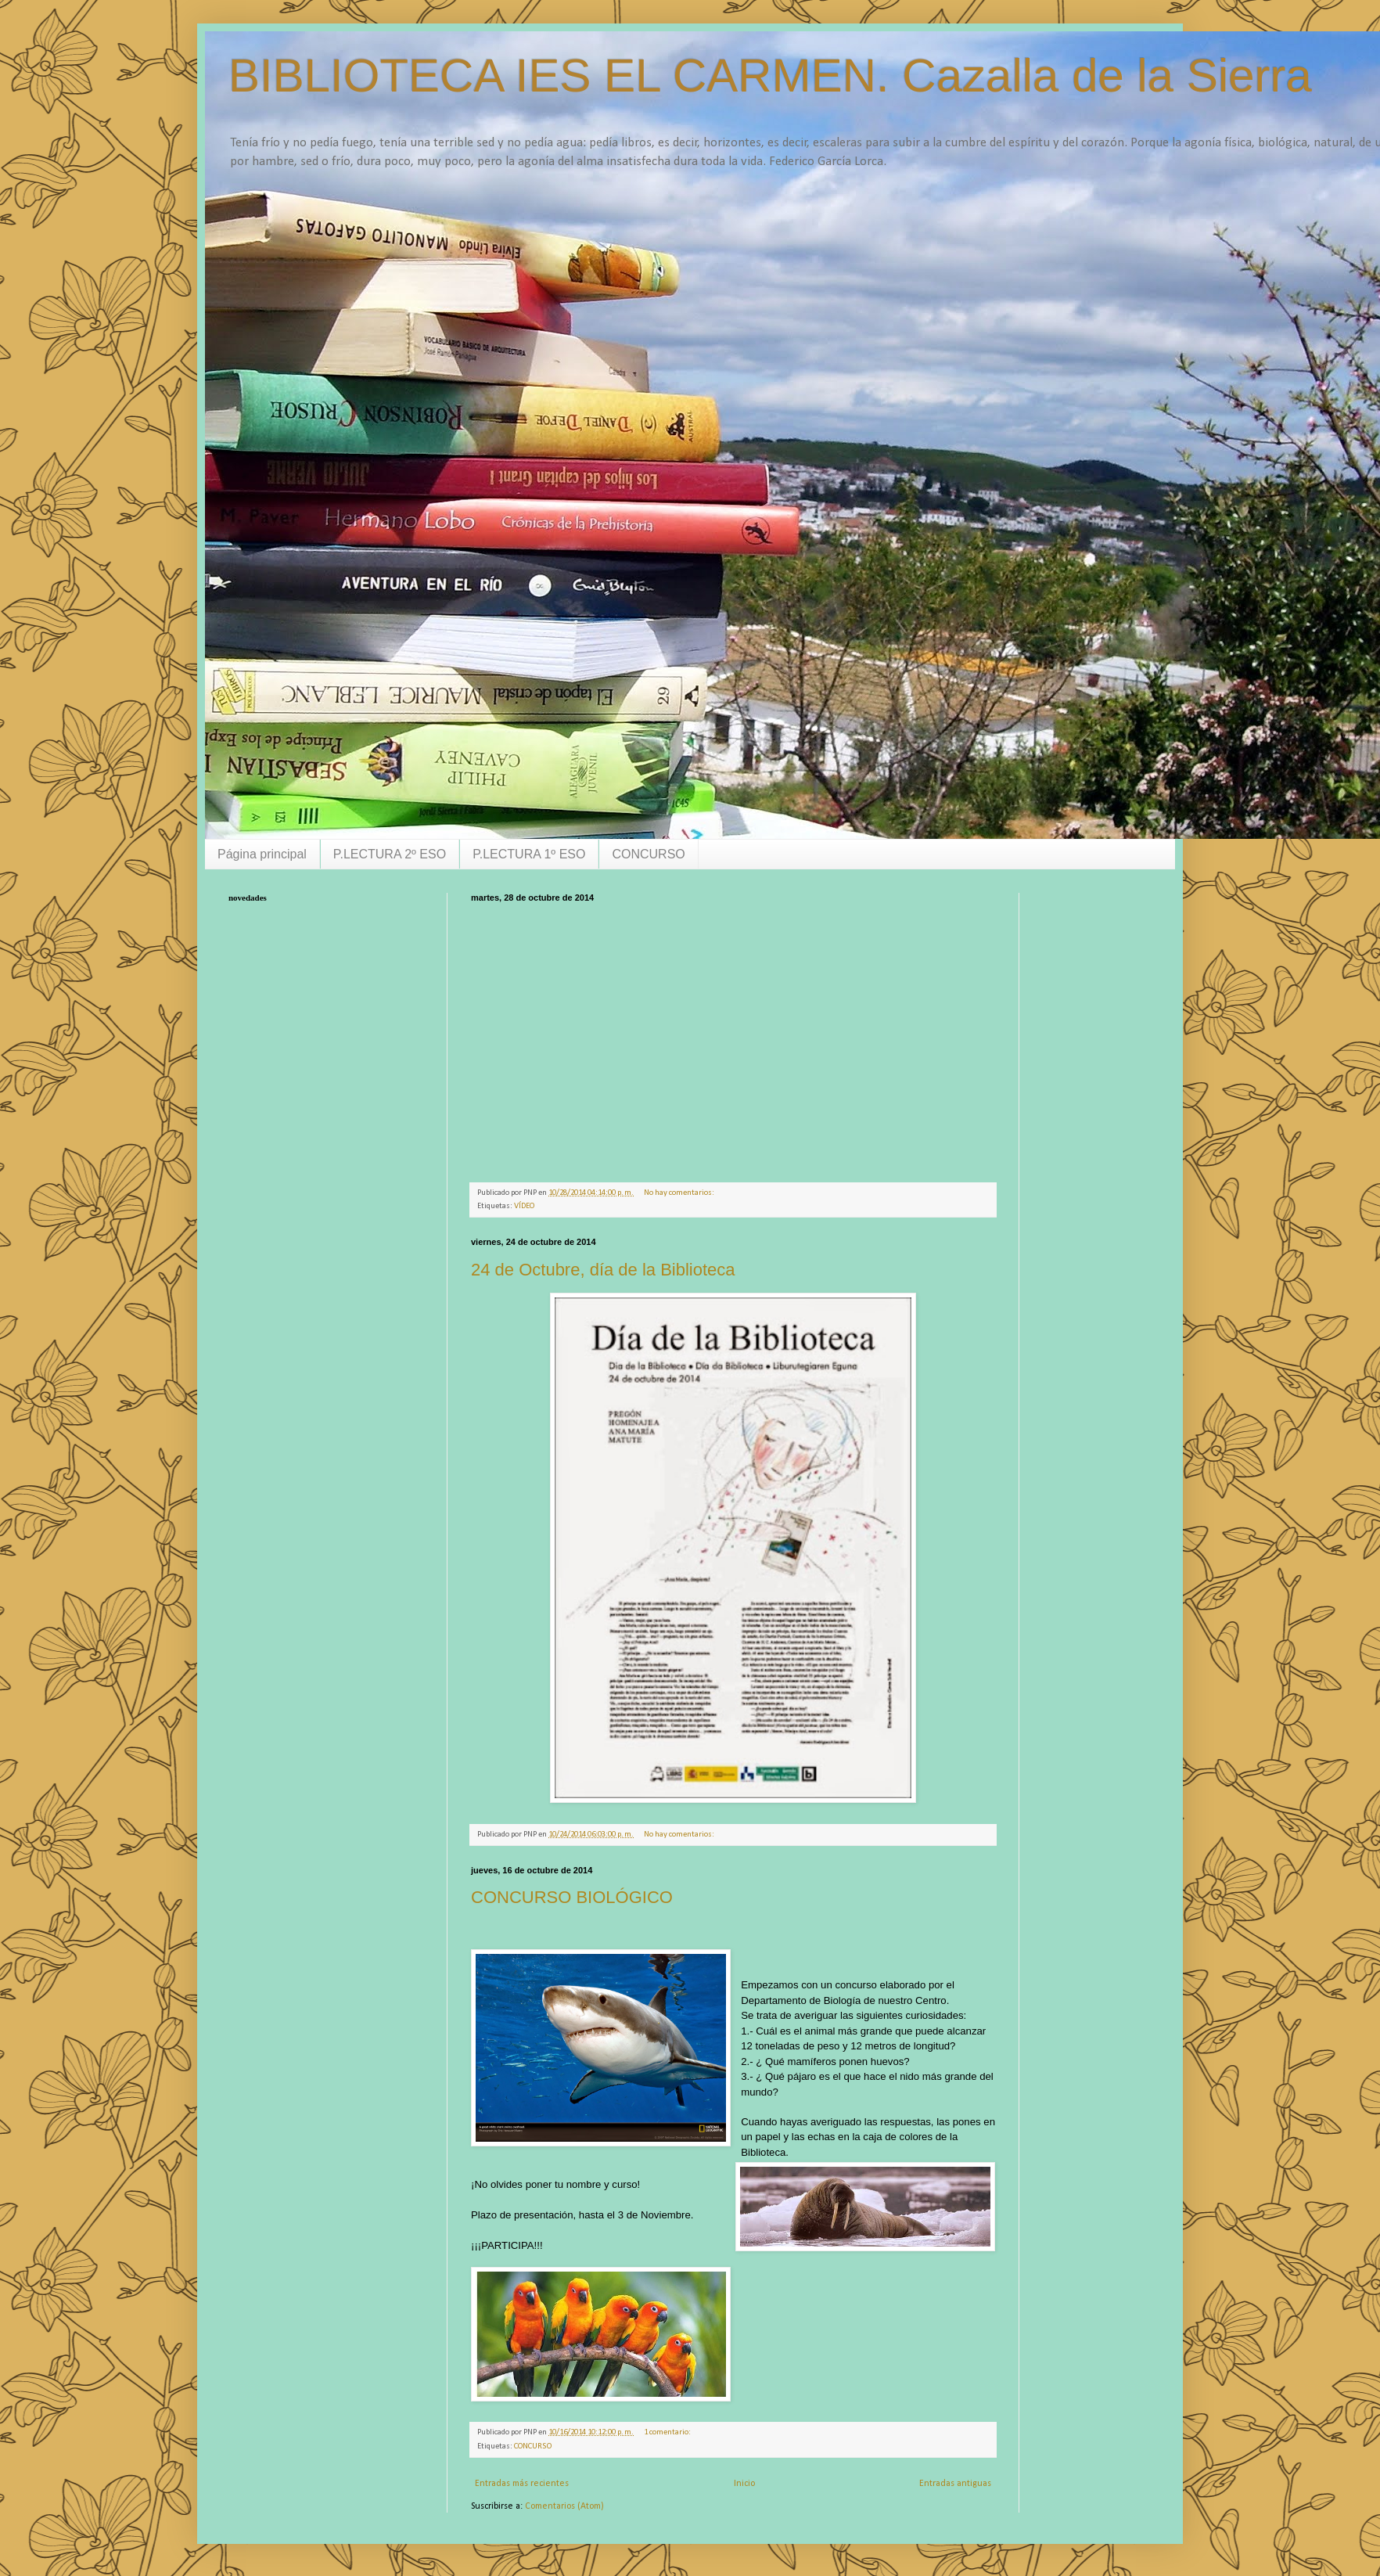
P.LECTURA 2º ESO (389, 854)
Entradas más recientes (522, 2483)
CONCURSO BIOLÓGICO (572, 1897)
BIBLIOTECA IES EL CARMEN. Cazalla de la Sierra (770, 75)
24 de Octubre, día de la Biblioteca (603, 1269)
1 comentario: (668, 2432)
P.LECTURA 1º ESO (529, 854)
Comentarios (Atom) (564, 2506)
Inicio (744, 2483)
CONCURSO (648, 854)
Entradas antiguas (955, 2483)
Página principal (262, 854)
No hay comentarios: (680, 1193)
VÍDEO (524, 1206)
